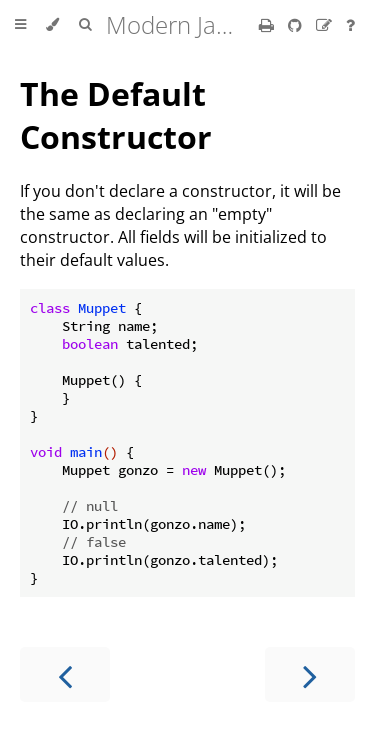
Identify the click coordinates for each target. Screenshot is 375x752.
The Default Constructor (116, 115)
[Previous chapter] (65, 674)
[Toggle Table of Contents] (20, 25)
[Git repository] (297, 25)
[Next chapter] (310, 674)
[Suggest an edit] (326, 25)
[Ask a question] (350, 25)
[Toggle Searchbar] (85, 25)
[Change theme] (52, 25)
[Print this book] (268, 25)
